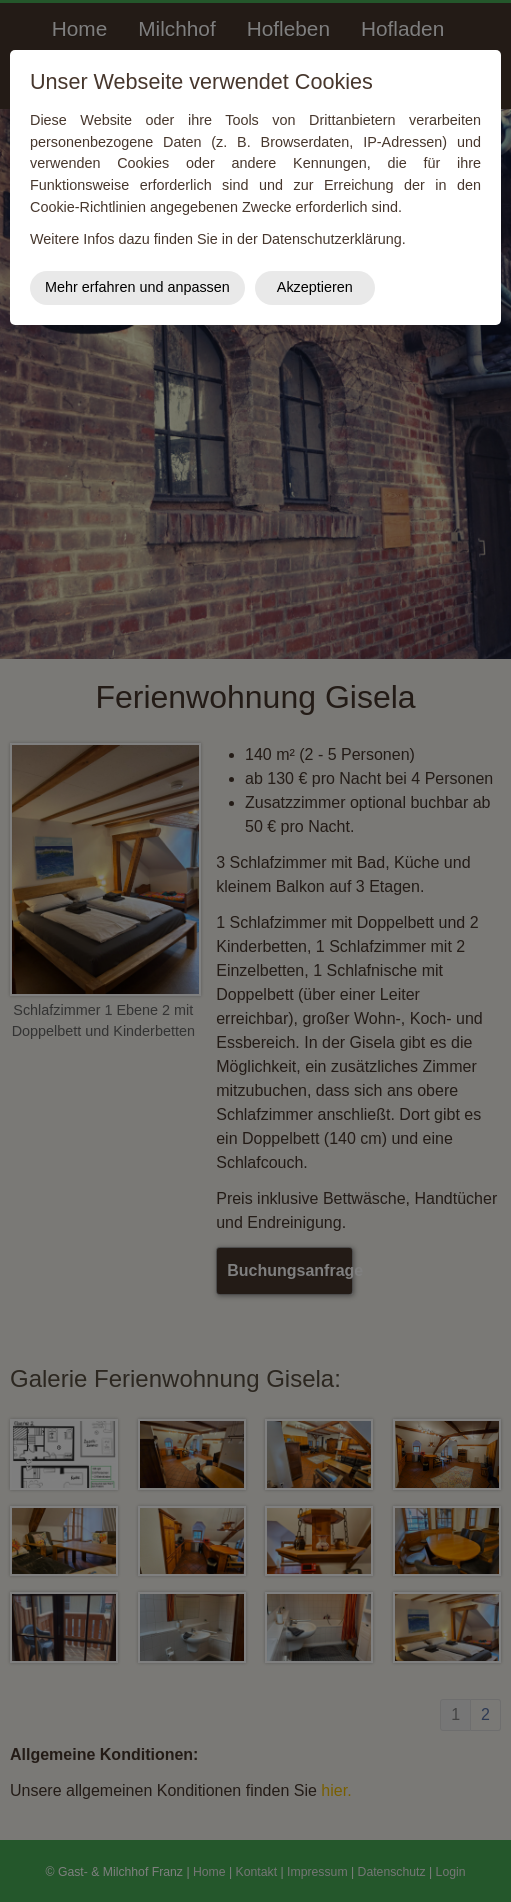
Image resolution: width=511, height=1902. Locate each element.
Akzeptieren (315, 287)
